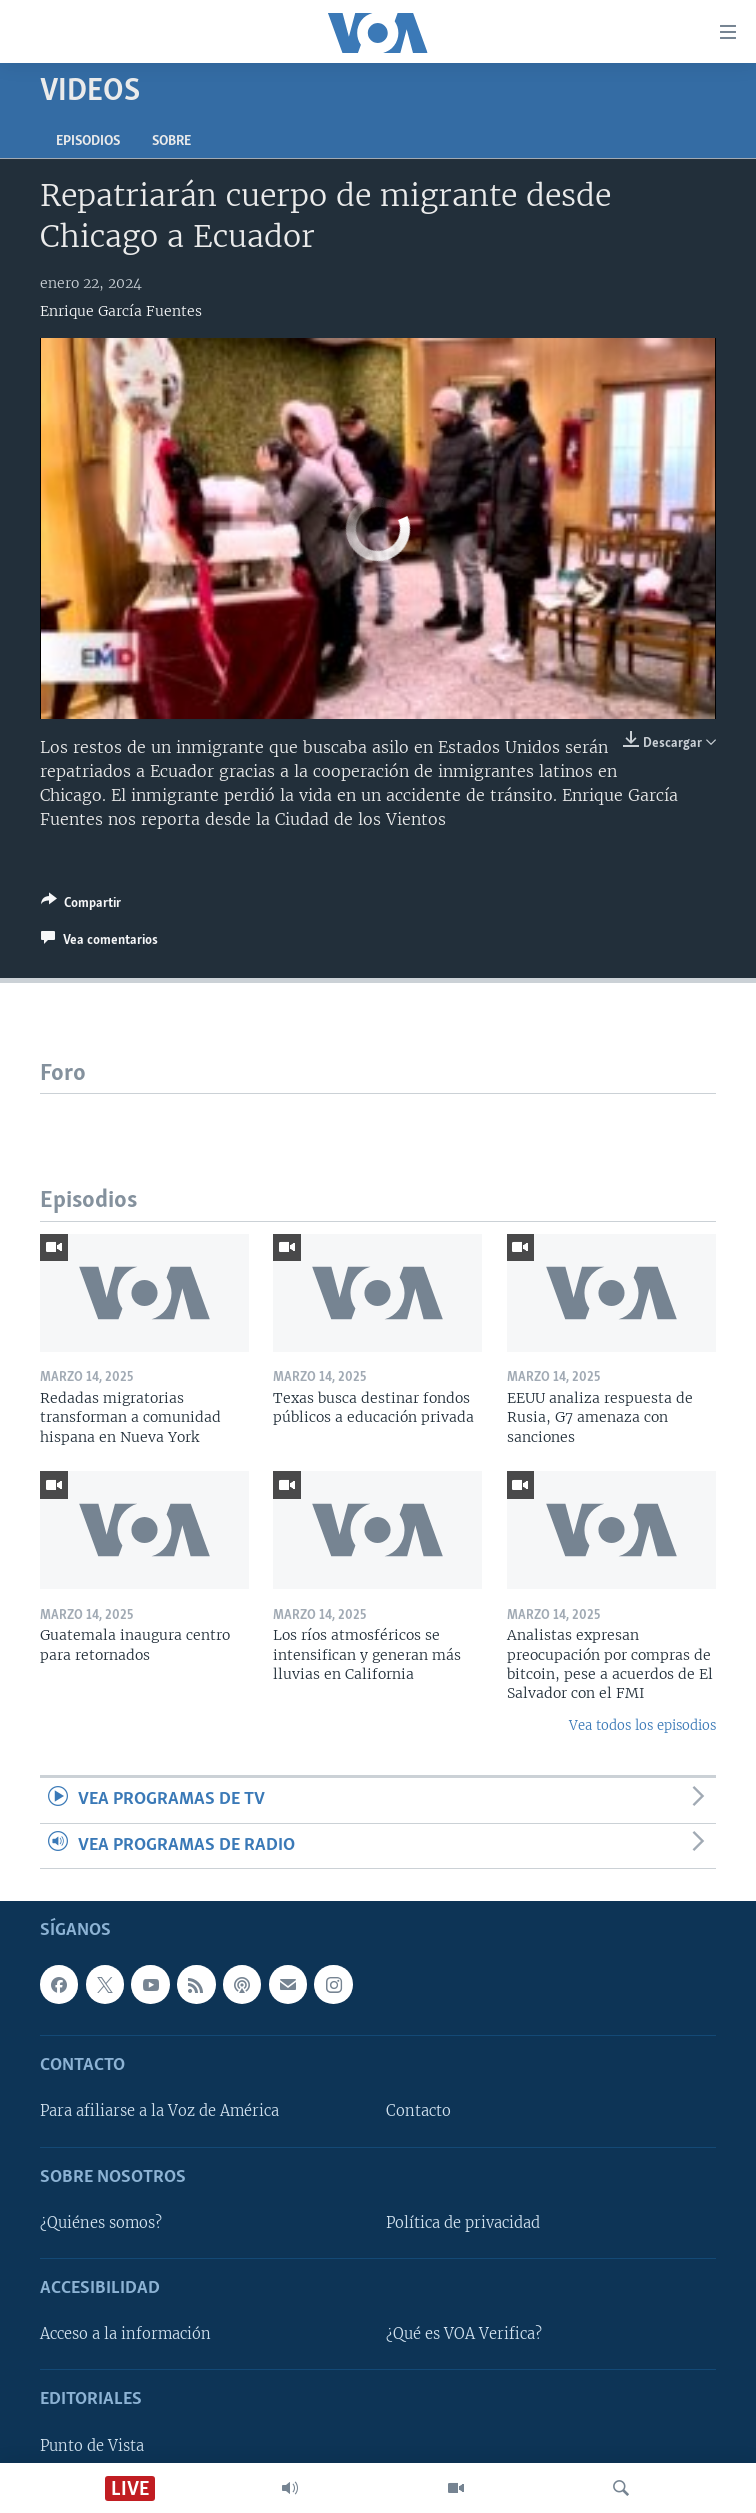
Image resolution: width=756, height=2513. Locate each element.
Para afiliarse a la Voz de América (159, 2112)
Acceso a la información (125, 2334)
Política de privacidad (463, 2223)
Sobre (171, 141)
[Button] (81, 906)
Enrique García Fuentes (121, 311)
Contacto (418, 2112)
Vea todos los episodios (642, 1725)
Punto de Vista (92, 2446)
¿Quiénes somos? (101, 2223)
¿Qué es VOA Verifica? (464, 2334)
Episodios (88, 141)
